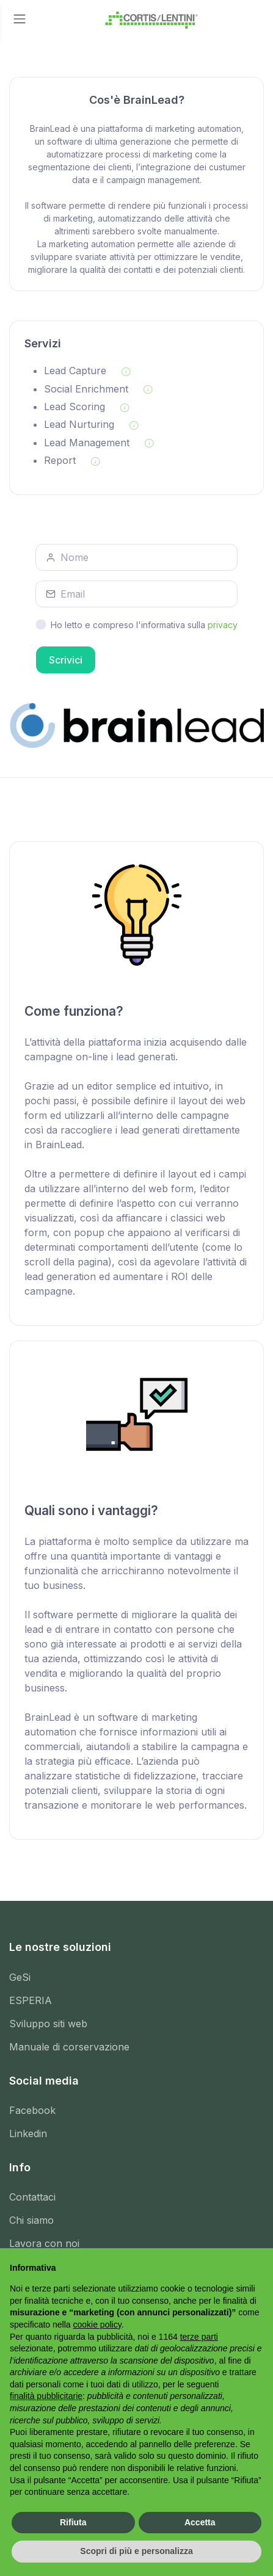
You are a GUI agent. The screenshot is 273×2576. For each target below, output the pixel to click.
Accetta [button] (200, 2522)
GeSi (20, 1977)
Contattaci (32, 2197)
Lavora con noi (44, 2243)
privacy (223, 625)
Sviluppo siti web (48, 2023)
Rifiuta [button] (73, 2522)
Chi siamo (31, 2220)
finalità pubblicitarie (46, 2396)
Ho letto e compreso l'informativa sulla (144, 625)
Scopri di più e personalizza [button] (136, 2551)
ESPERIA (30, 2000)
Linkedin (28, 2133)
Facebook (32, 2110)
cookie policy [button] (97, 2324)
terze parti (199, 2337)
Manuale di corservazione (69, 2047)
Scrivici (65, 660)
